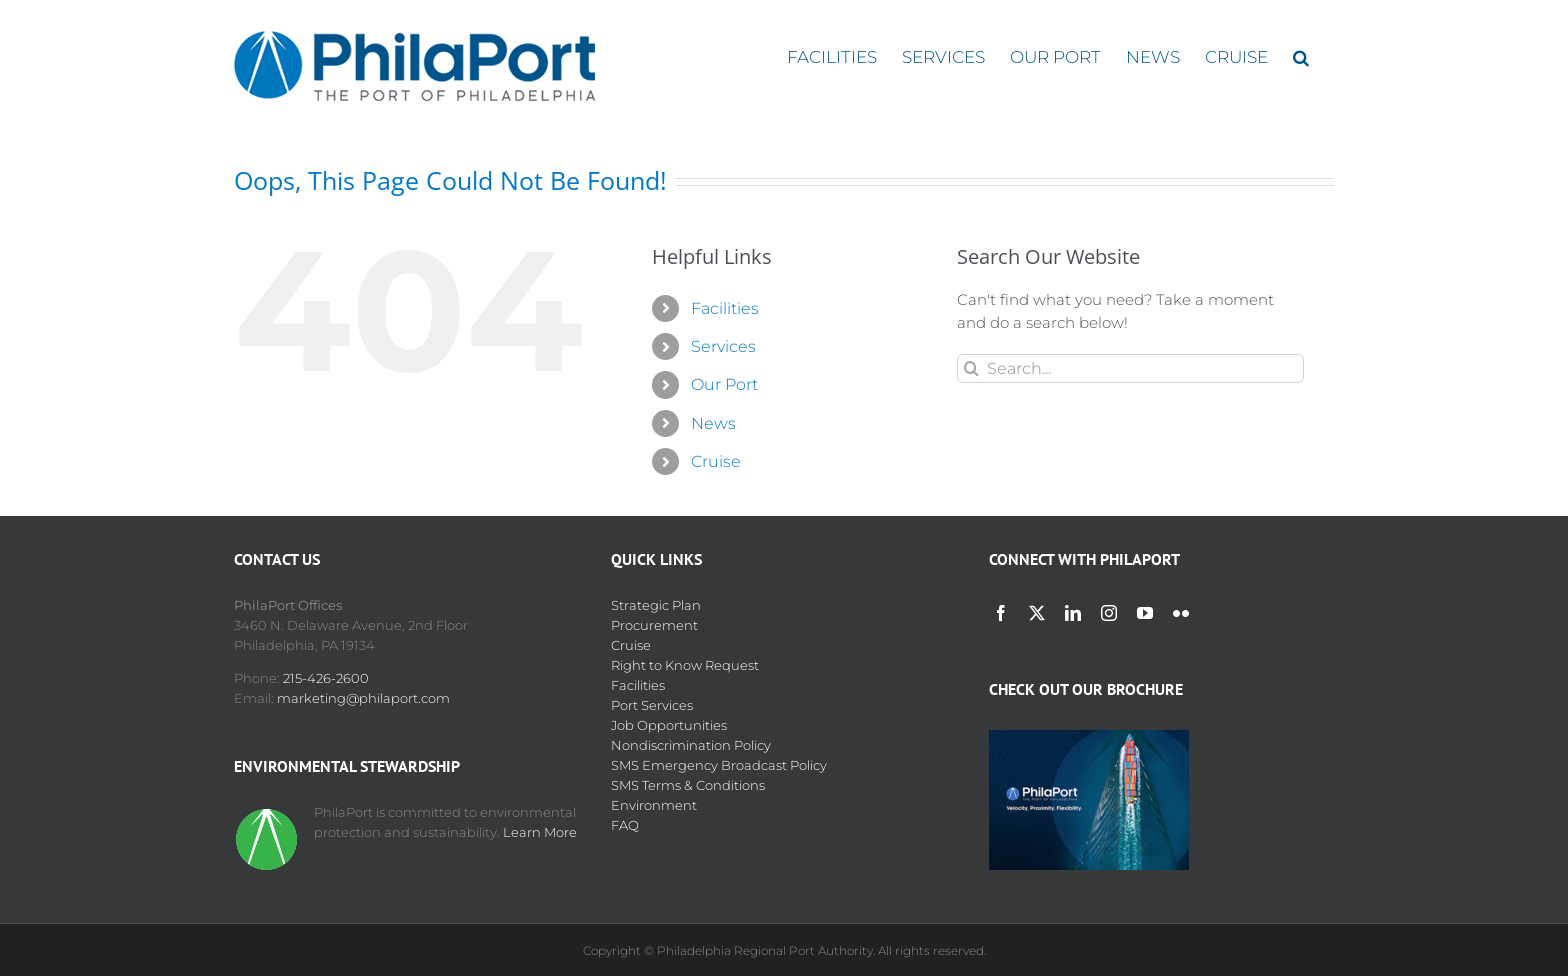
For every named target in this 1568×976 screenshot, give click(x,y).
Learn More (540, 832)
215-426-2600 (326, 678)
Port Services (652, 705)
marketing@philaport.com (363, 698)
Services (723, 346)
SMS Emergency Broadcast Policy (719, 765)
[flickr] (1181, 613)
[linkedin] (1073, 613)
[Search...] (1130, 368)
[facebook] (1001, 613)
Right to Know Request (685, 665)
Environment (654, 805)
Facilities (725, 308)
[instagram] (1109, 613)
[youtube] (1145, 613)
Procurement (654, 625)
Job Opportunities (669, 725)
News (713, 423)
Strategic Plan (656, 605)
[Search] (971, 368)
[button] (1301, 57)
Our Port (724, 384)
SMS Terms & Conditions (688, 785)
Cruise (716, 461)
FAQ (625, 825)
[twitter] (1037, 613)
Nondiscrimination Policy (691, 745)
